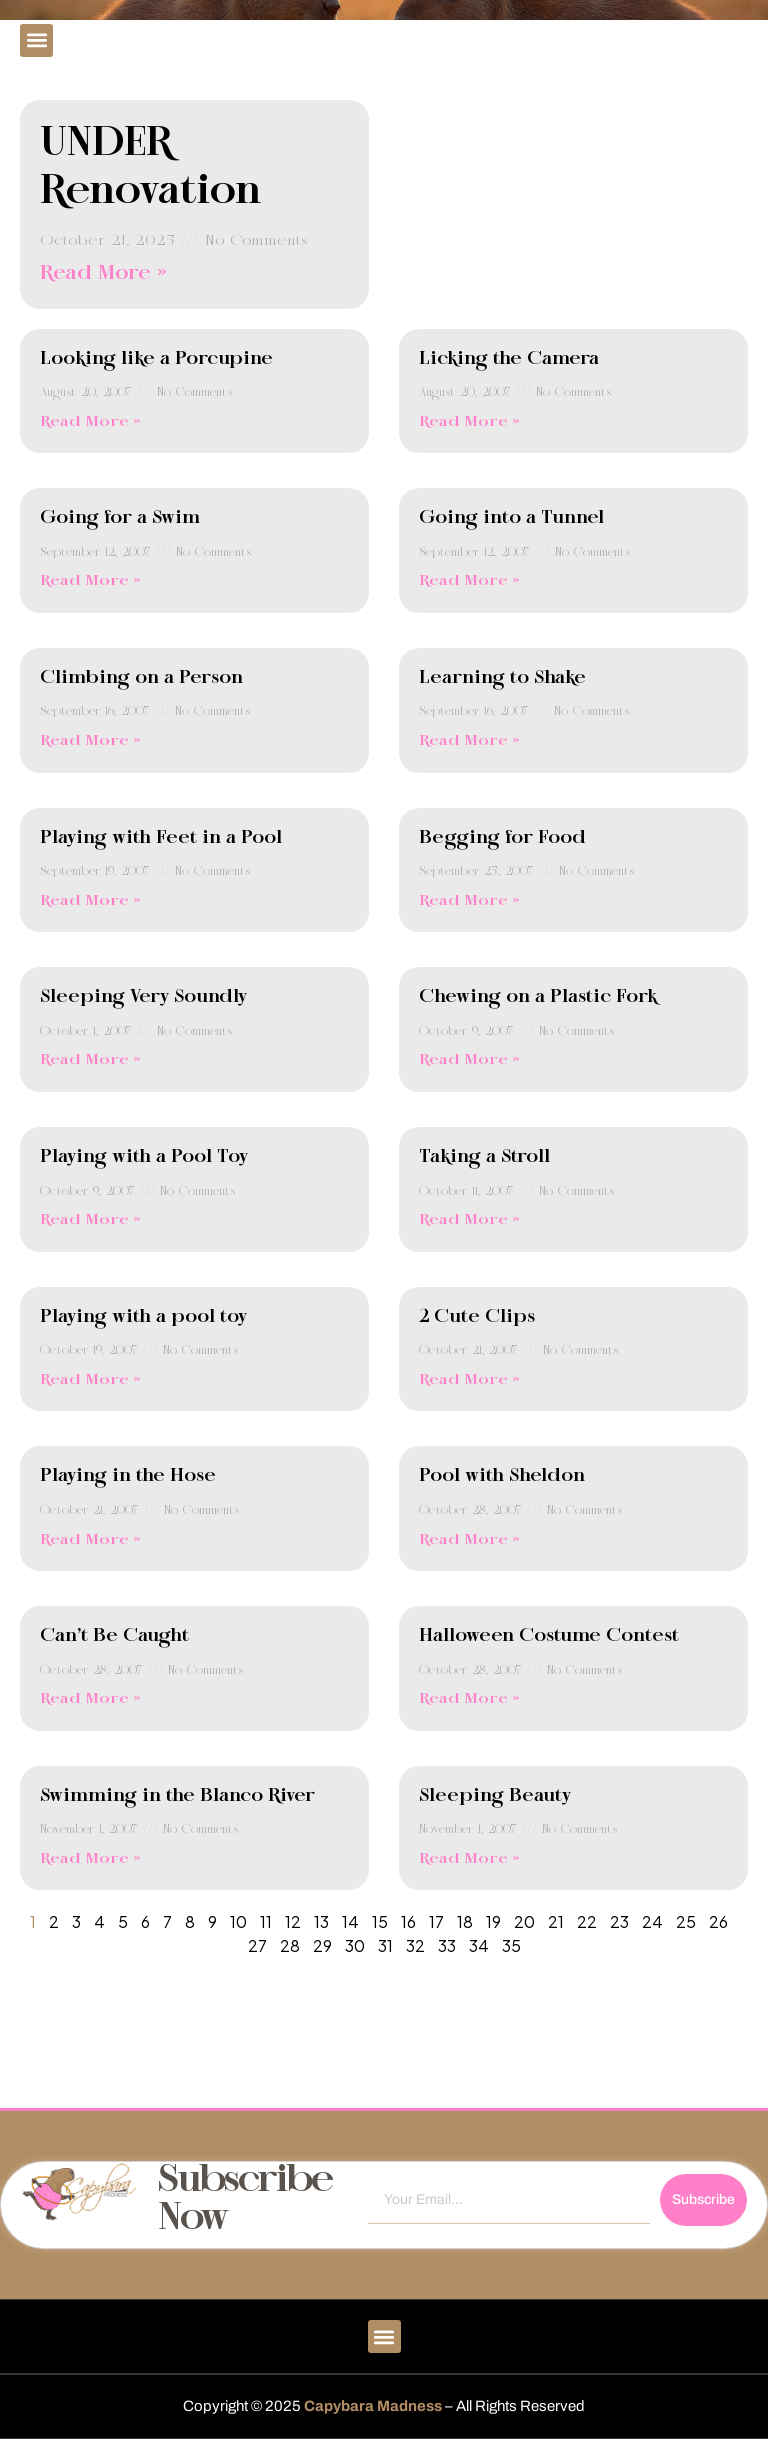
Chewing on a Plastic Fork (538, 997)
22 (587, 1921)
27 (257, 1945)
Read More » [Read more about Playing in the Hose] (90, 1540)
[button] (36, 40)
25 (686, 1921)
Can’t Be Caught (114, 1636)
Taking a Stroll (484, 1157)
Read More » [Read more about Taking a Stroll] (469, 1220)
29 (322, 1945)
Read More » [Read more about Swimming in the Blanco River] (90, 1859)
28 (290, 1945)
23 (619, 1921)
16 (408, 1921)
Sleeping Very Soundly (143, 997)
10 (238, 1921)
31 (385, 1945)
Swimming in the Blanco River (177, 1796)
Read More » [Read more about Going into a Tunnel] (469, 581)
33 (447, 1945)
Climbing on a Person (141, 678)
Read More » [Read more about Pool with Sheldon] (469, 1540)
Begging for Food (502, 838)
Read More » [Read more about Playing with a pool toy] (90, 1380)
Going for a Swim (120, 518)
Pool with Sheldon (502, 1476)
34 (479, 1945)
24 (652, 1921)
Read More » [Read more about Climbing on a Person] (90, 741)
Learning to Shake (502, 678)
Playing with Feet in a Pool (161, 838)
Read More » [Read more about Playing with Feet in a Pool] (90, 901)
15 (380, 1921)
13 (321, 1921)
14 (350, 1921)
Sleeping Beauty (495, 1796)
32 (415, 1945)
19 (493, 1921)
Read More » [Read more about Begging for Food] (469, 901)
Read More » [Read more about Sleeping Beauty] (469, 1859)
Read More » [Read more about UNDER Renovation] (103, 273)
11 (266, 1921)
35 (511, 1945)
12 (293, 1921)
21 (556, 1921)
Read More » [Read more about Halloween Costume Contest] (469, 1699)
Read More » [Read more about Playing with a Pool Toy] (90, 1220)
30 (355, 1945)
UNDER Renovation (151, 168)
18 (465, 1921)
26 (718, 1921)
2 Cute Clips (477, 1317)
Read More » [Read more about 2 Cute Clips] (469, 1380)
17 (436, 1921)
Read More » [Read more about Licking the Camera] (469, 422)
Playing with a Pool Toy (144, 1157)
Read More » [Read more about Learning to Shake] (469, 741)
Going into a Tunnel (511, 518)
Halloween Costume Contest (549, 1636)
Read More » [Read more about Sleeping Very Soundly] (90, 1060)
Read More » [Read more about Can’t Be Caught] (90, 1699)
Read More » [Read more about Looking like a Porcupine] (90, 422)
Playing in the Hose (128, 1476)
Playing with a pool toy (143, 1317)
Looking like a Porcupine (156, 359)
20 (524, 1921)
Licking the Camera (509, 359)
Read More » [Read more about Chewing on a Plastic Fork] (469, 1060)
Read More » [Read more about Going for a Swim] (90, 581)
